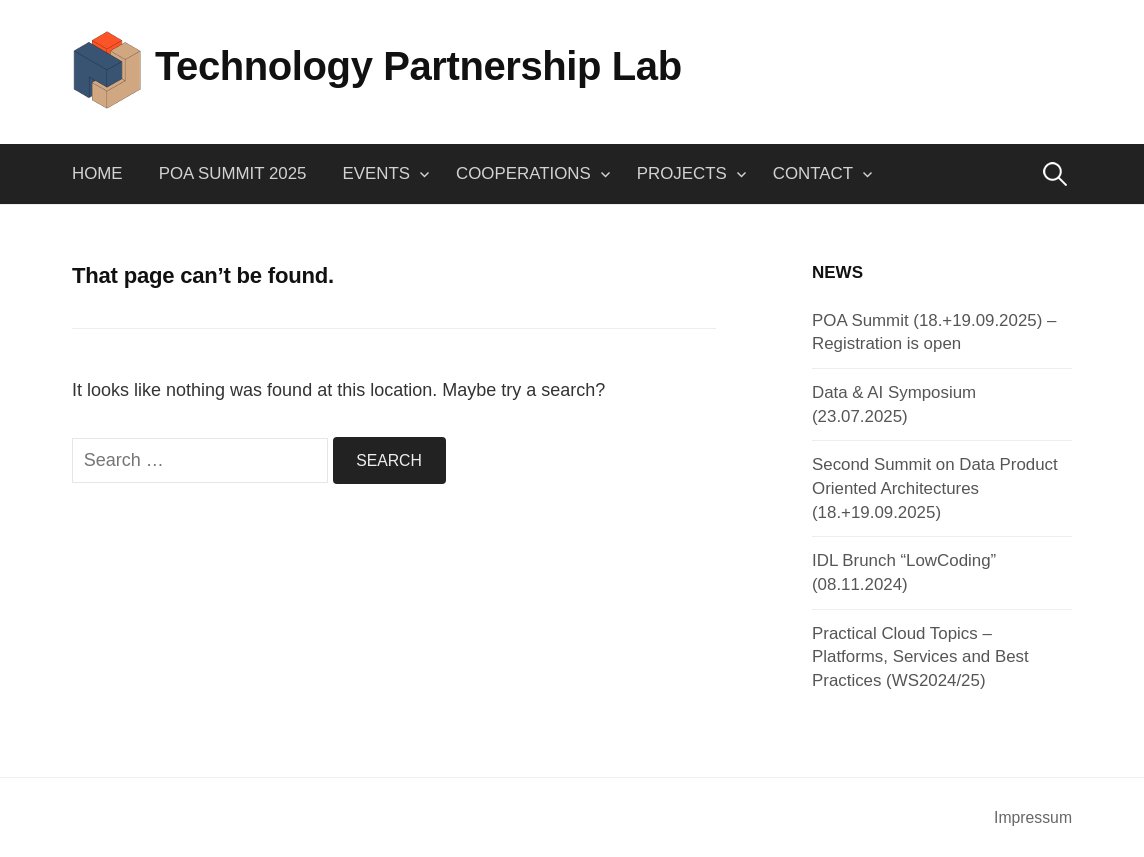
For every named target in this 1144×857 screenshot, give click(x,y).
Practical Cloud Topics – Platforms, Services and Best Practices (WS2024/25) (920, 657)
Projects (682, 173)
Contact (813, 173)
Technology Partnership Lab (418, 66)
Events (377, 173)
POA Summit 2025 (233, 173)
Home (97, 173)
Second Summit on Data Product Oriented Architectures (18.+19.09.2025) (935, 488)
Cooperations (523, 173)
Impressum (1033, 817)
